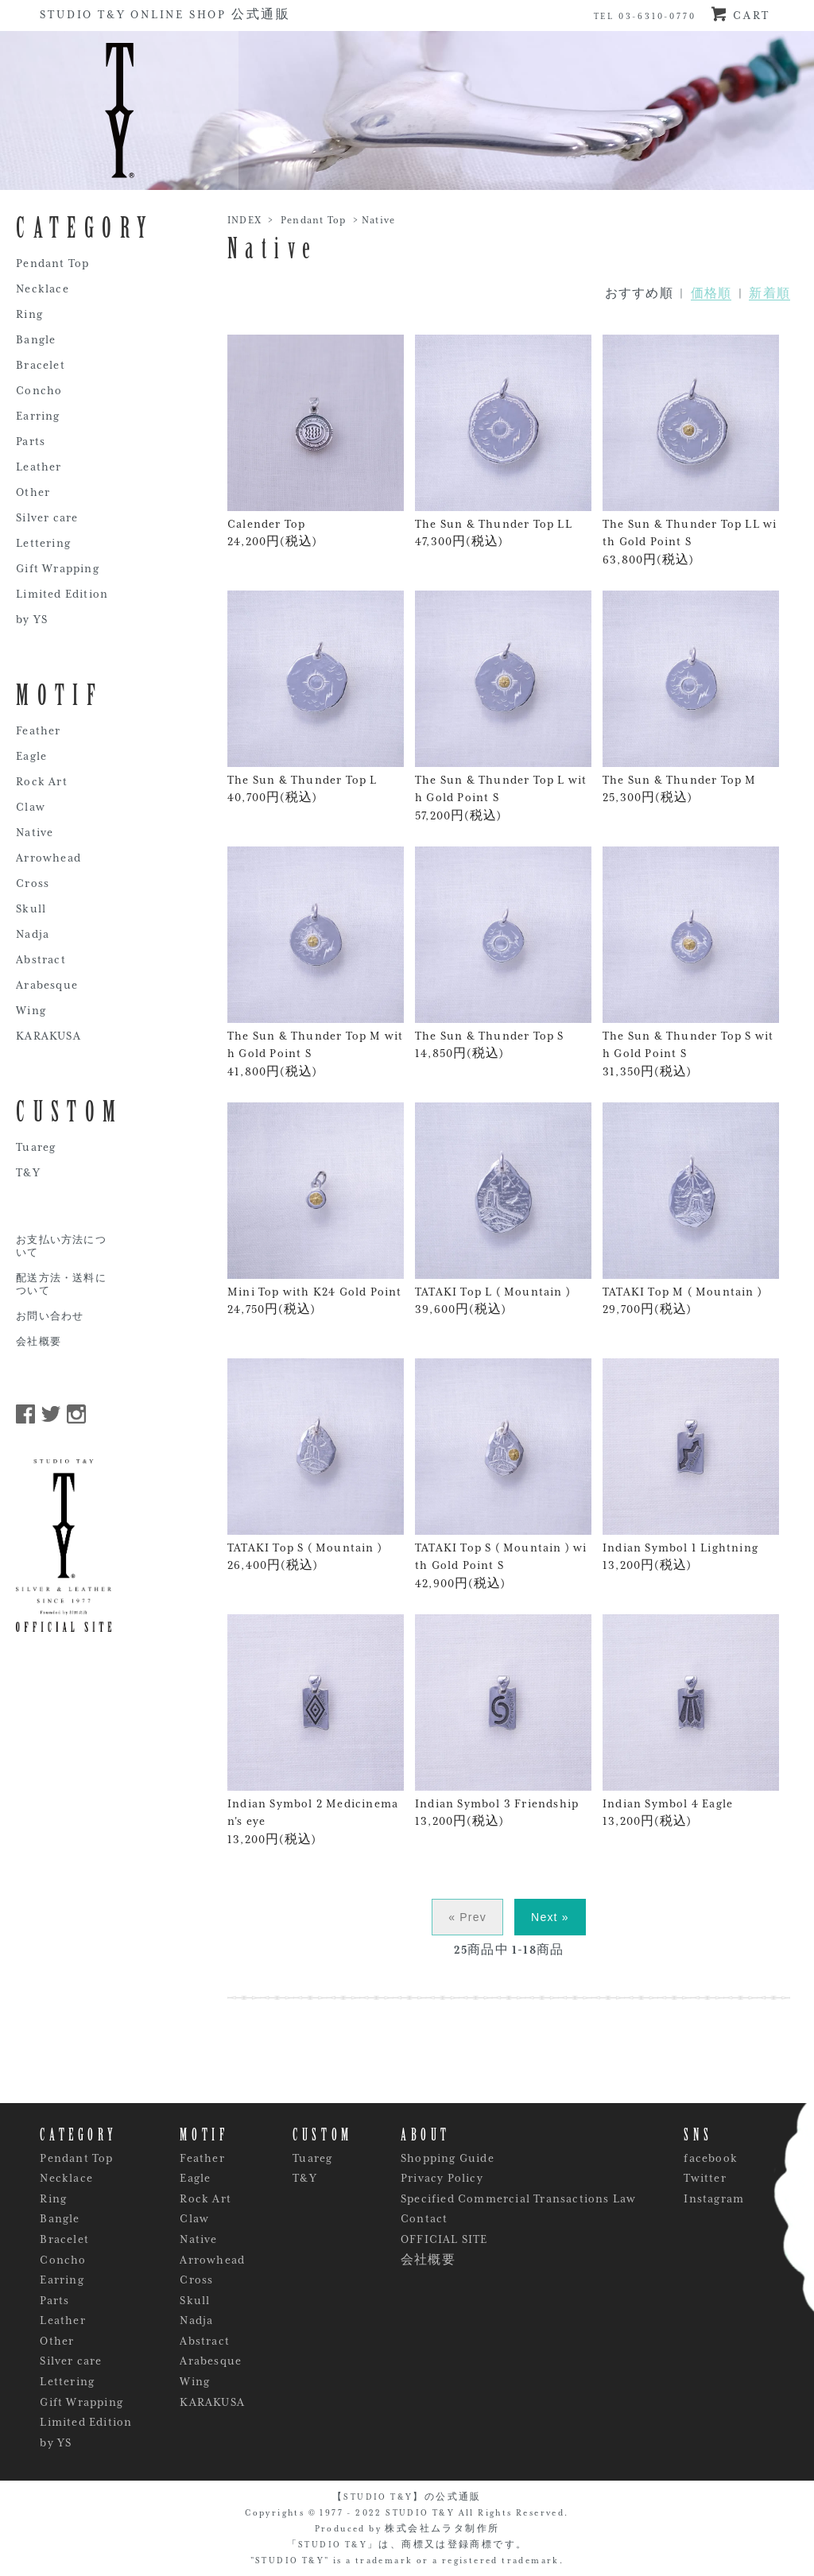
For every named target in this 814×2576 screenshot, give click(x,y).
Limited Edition (62, 593)
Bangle (36, 339)
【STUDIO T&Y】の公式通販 (407, 2496)
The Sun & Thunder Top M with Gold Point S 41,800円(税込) (315, 962)
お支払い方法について (61, 1246)
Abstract (41, 959)
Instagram (714, 2198)
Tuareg (36, 1147)
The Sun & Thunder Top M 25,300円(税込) (691, 697)
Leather (38, 466)
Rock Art (42, 781)
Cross (32, 883)
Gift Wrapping (57, 568)
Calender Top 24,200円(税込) (315, 441)
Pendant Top (313, 220)
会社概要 (38, 1342)
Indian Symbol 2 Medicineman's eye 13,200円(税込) (315, 1730)
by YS (32, 619)
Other (33, 492)
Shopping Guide (447, 2158)
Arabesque (47, 984)
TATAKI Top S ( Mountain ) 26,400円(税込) (315, 1464)
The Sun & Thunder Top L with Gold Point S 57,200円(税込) (503, 706)
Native (378, 220)
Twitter (705, 2177)
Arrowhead (48, 857)
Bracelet (40, 364)
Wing (31, 1010)
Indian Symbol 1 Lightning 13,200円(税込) (691, 1464)
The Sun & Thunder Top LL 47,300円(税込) (503, 441)
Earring (38, 415)
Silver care (47, 517)
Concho (39, 390)
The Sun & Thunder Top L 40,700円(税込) (315, 697)
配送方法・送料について (61, 1284)
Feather (38, 730)
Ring (29, 314)
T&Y (28, 1172)
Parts (30, 441)
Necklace (42, 288)
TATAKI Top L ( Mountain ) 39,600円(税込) (503, 1208)
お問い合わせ (49, 1316)
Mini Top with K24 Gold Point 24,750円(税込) (315, 1208)
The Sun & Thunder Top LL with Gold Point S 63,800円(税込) (691, 450)
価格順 (711, 293)
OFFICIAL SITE (444, 2239)
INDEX (244, 220)
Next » (550, 1917)
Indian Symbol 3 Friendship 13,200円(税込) (503, 1720)
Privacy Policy (442, 2177)
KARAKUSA (48, 1035)
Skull (31, 908)
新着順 (769, 293)
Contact (424, 2218)
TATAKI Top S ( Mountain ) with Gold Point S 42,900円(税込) (503, 1474)
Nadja (32, 934)
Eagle (31, 756)
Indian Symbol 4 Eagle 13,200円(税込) (691, 1720)
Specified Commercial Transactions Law (518, 2198)
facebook (711, 2158)
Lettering (43, 543)
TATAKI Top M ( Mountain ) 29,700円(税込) (691, 1208)
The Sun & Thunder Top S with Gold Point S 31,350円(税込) (691, 962)
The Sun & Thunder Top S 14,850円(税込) (503, 952)
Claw (30, 806)
